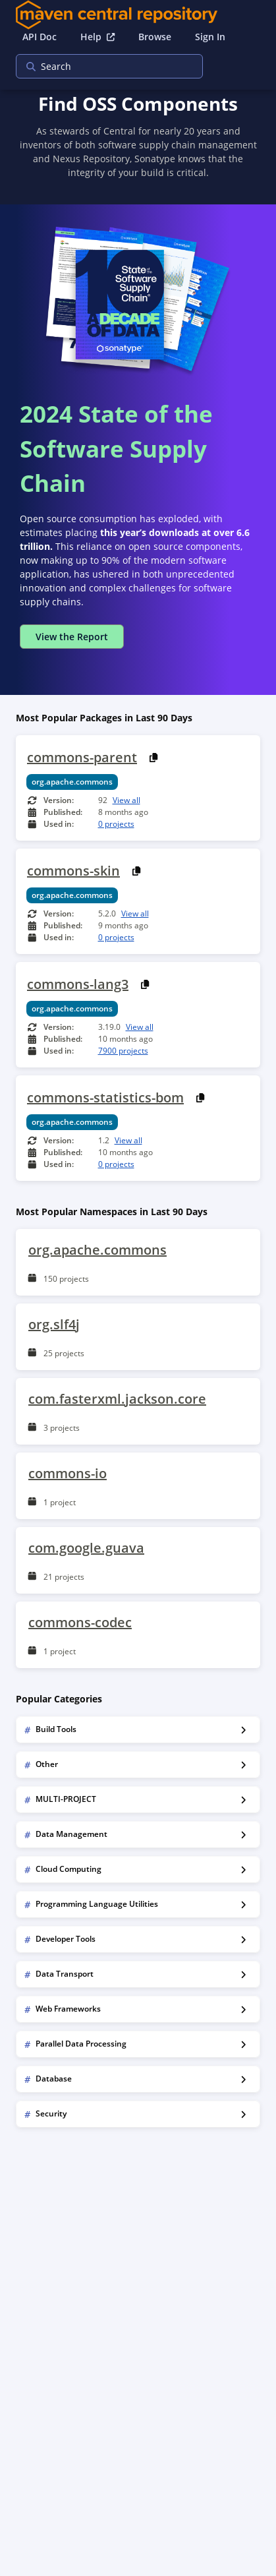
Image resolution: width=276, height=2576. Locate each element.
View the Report (72, 636)
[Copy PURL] (154, 758)
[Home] (138, 15)
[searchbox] (101, 66)
